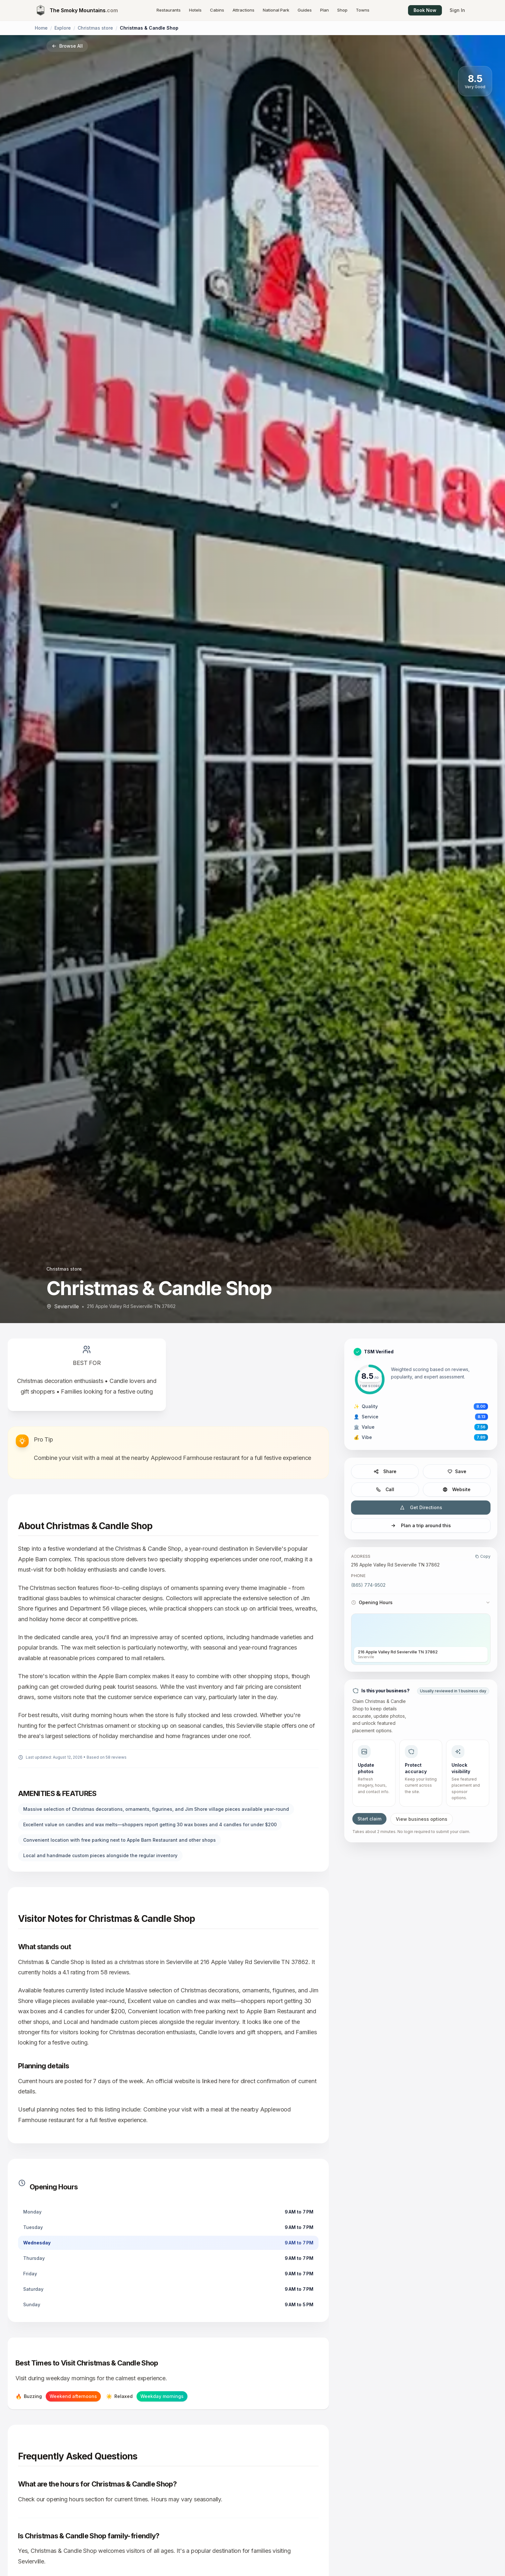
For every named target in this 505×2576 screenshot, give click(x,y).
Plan (324, 10)
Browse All (67, 46)
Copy (483, 1556)
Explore (62, 28)
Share (385, 1471)
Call (385, 1489)
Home (41, 28)
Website (457, 1489)
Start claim (369, 1818)
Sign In (457, 10)
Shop (342, 10)
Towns (362, 10)
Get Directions (421, 1507)
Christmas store (95, 28)
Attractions (243, 10)
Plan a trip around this (421, 1525)
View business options (421, 1819)
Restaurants (169, 10)
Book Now (425, 10)
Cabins (217, 10)
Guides (305, 10)
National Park (276, 10)
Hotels (195, 10)
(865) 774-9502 (368, 1585)
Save (456, 1471)
